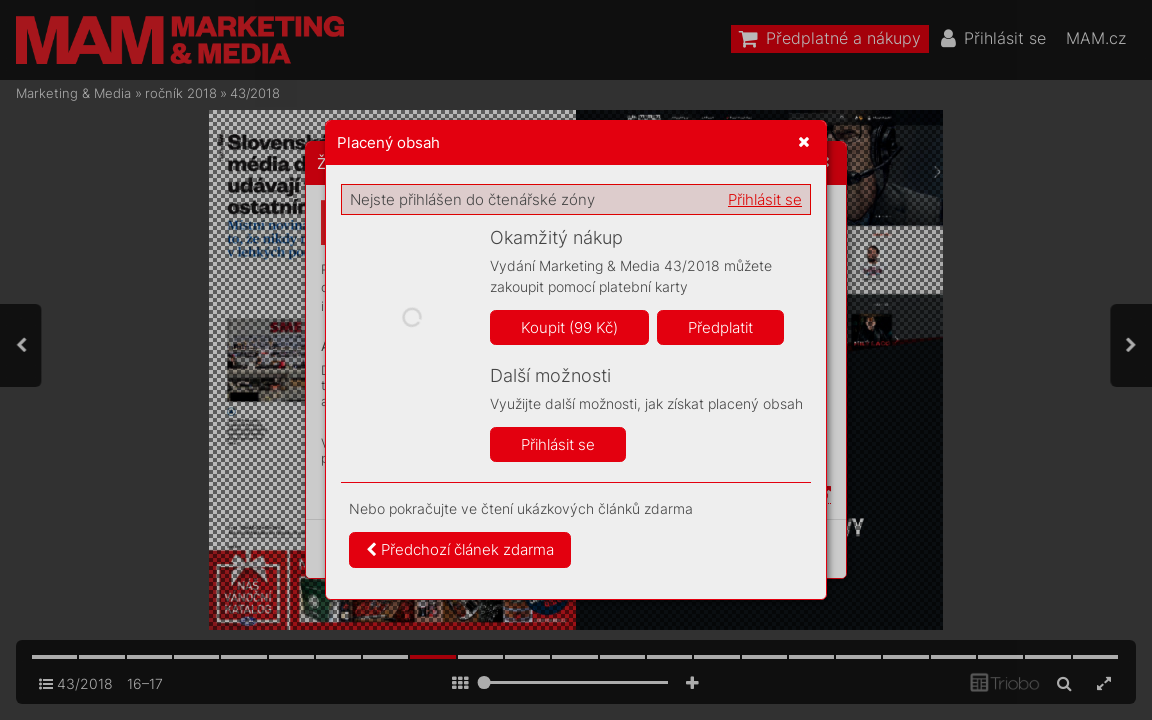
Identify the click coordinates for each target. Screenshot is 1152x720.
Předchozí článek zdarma (460, 549)
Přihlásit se (765, 199)
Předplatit (720, 327)
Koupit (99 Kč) (569, 327)
